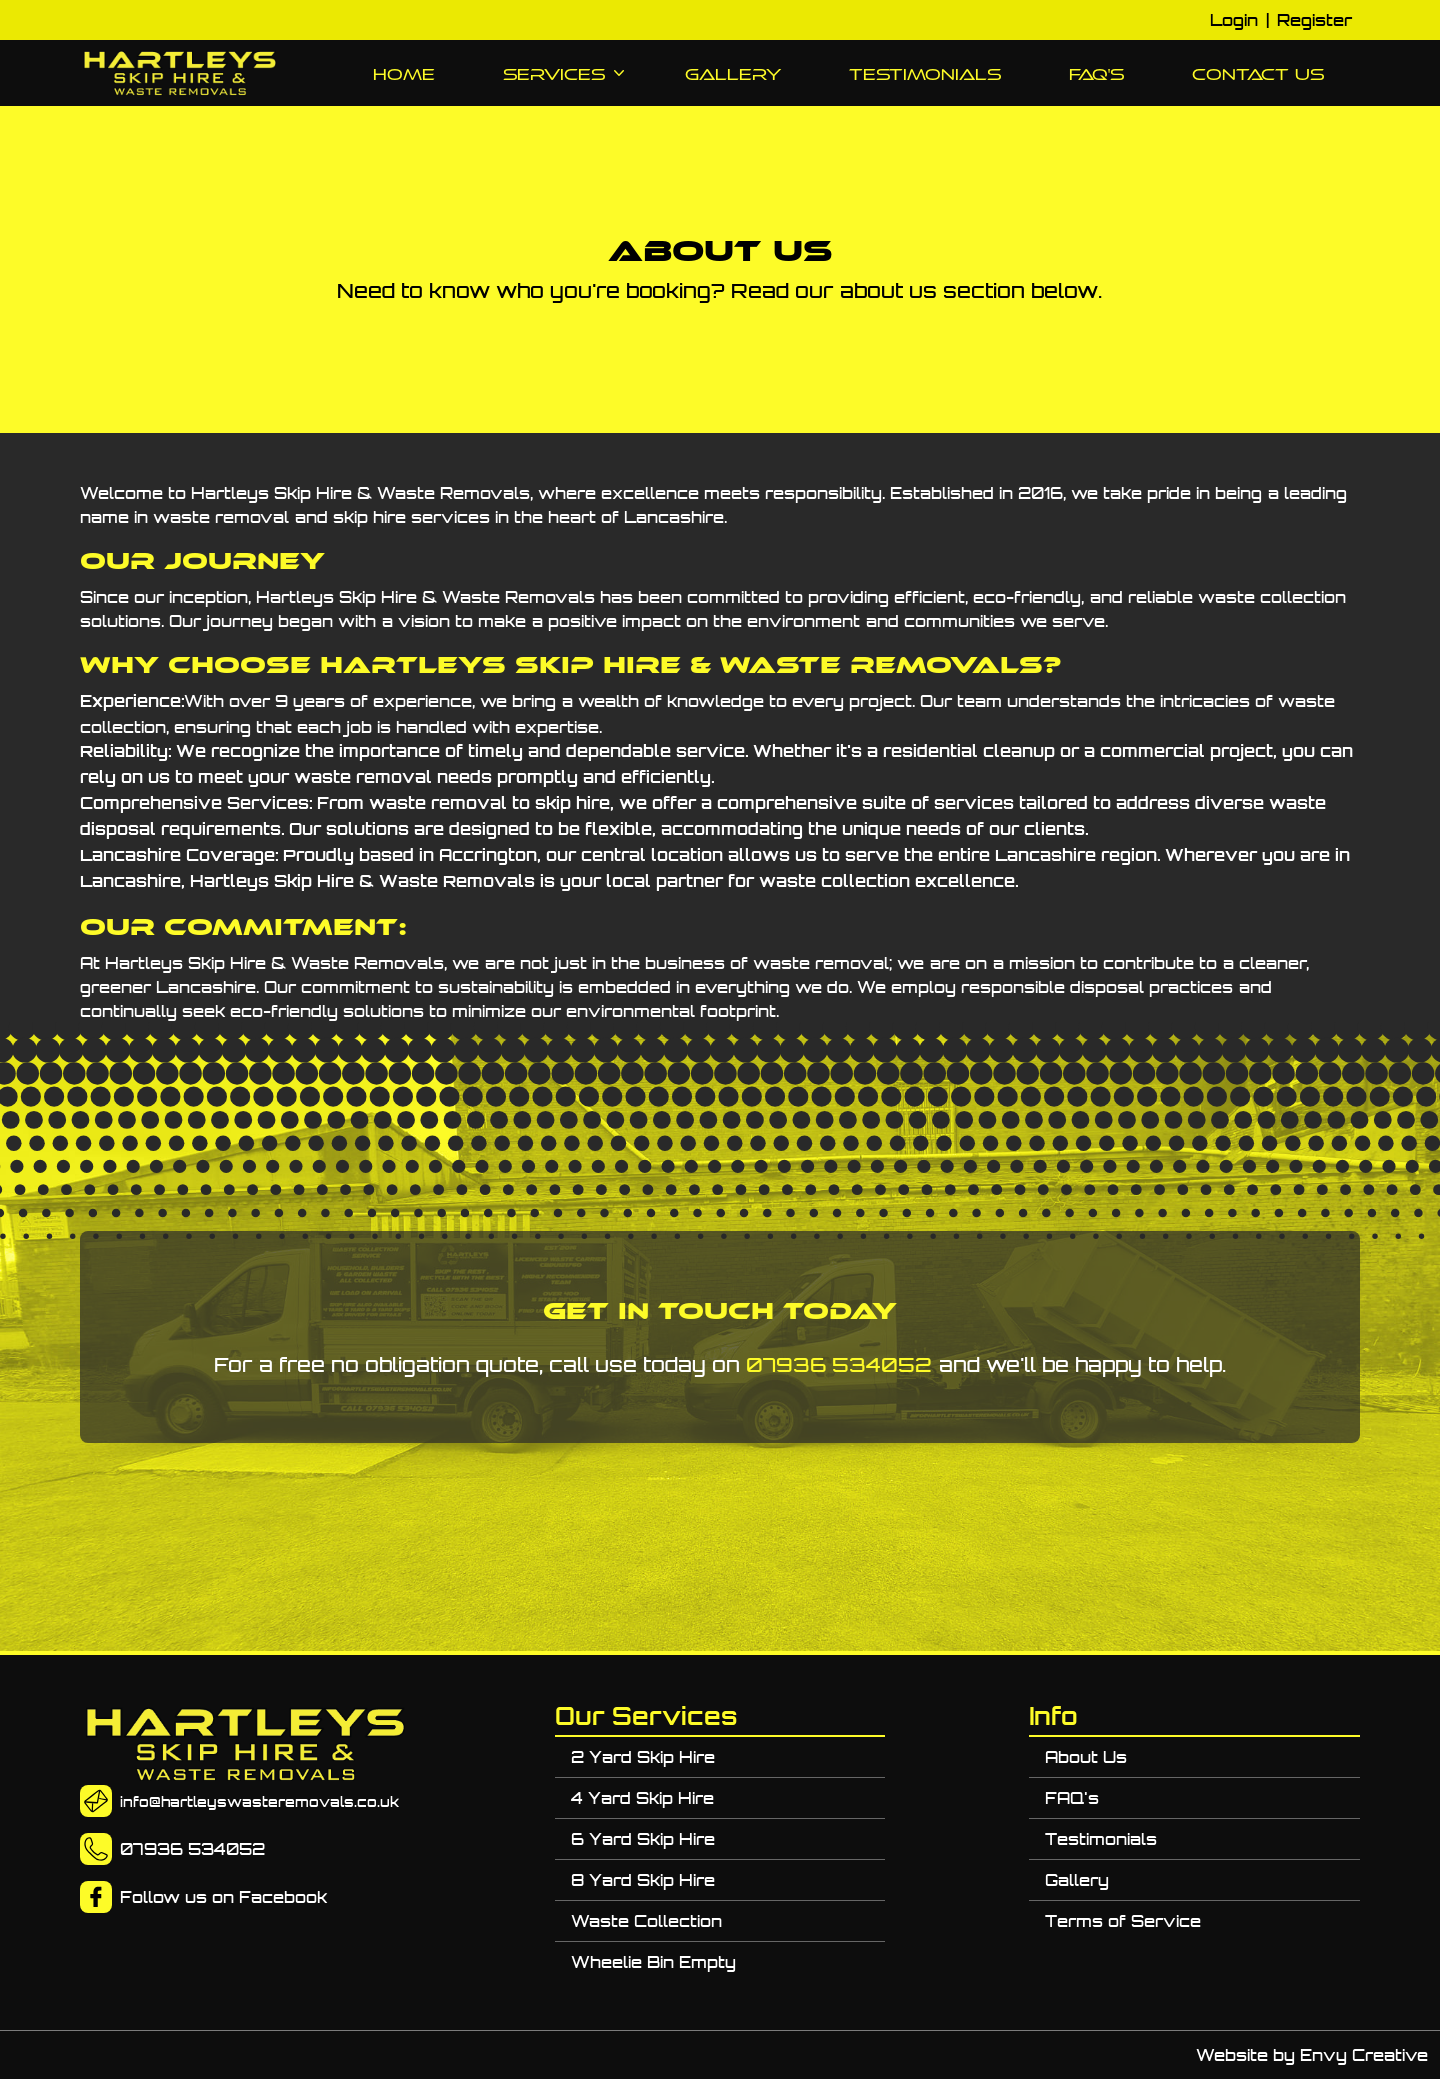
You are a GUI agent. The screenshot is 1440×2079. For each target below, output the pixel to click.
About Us (1086, 1757)
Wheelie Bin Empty (653, 1962)
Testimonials (925, 74)
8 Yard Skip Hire (643, 1880)
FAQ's (1096, 74)
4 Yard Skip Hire (642, 1798)
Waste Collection (646, 1921)
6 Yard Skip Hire (643, 1839)
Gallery (733, 74)
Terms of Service (1123, 1921)
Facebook (283, 1897)
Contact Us (1258, 74)
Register (1314, 20)
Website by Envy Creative (1312, 2055)
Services (560, 75)
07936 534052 (839, 1364)
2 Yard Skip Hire (643, 1757)
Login (1234, 20)
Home (404, 74)
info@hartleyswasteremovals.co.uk (259, 1802)
